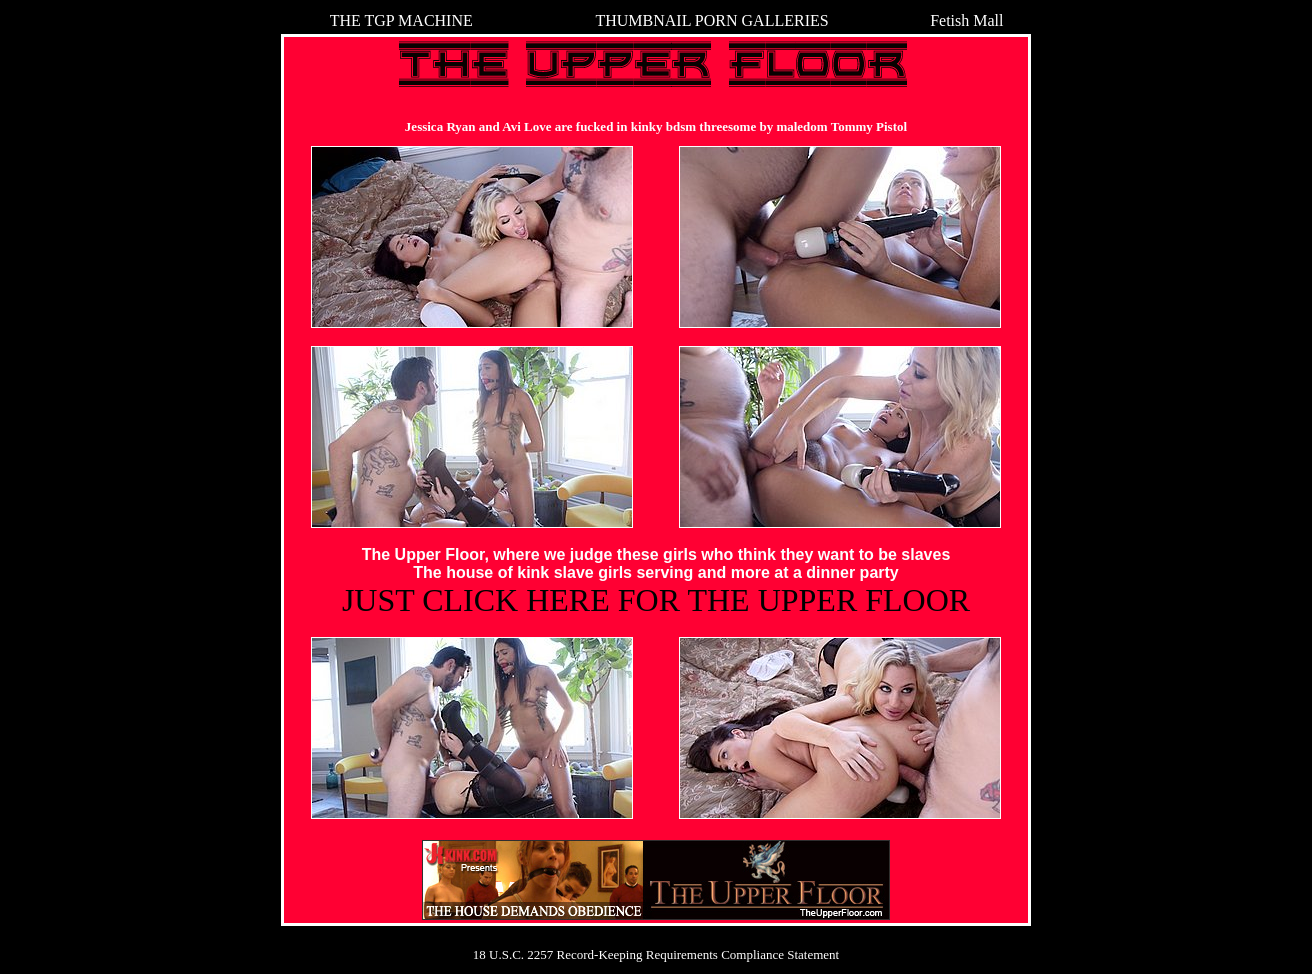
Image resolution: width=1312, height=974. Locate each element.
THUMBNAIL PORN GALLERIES (711, 20)
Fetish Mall (966, 20)
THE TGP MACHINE (401, 20)
